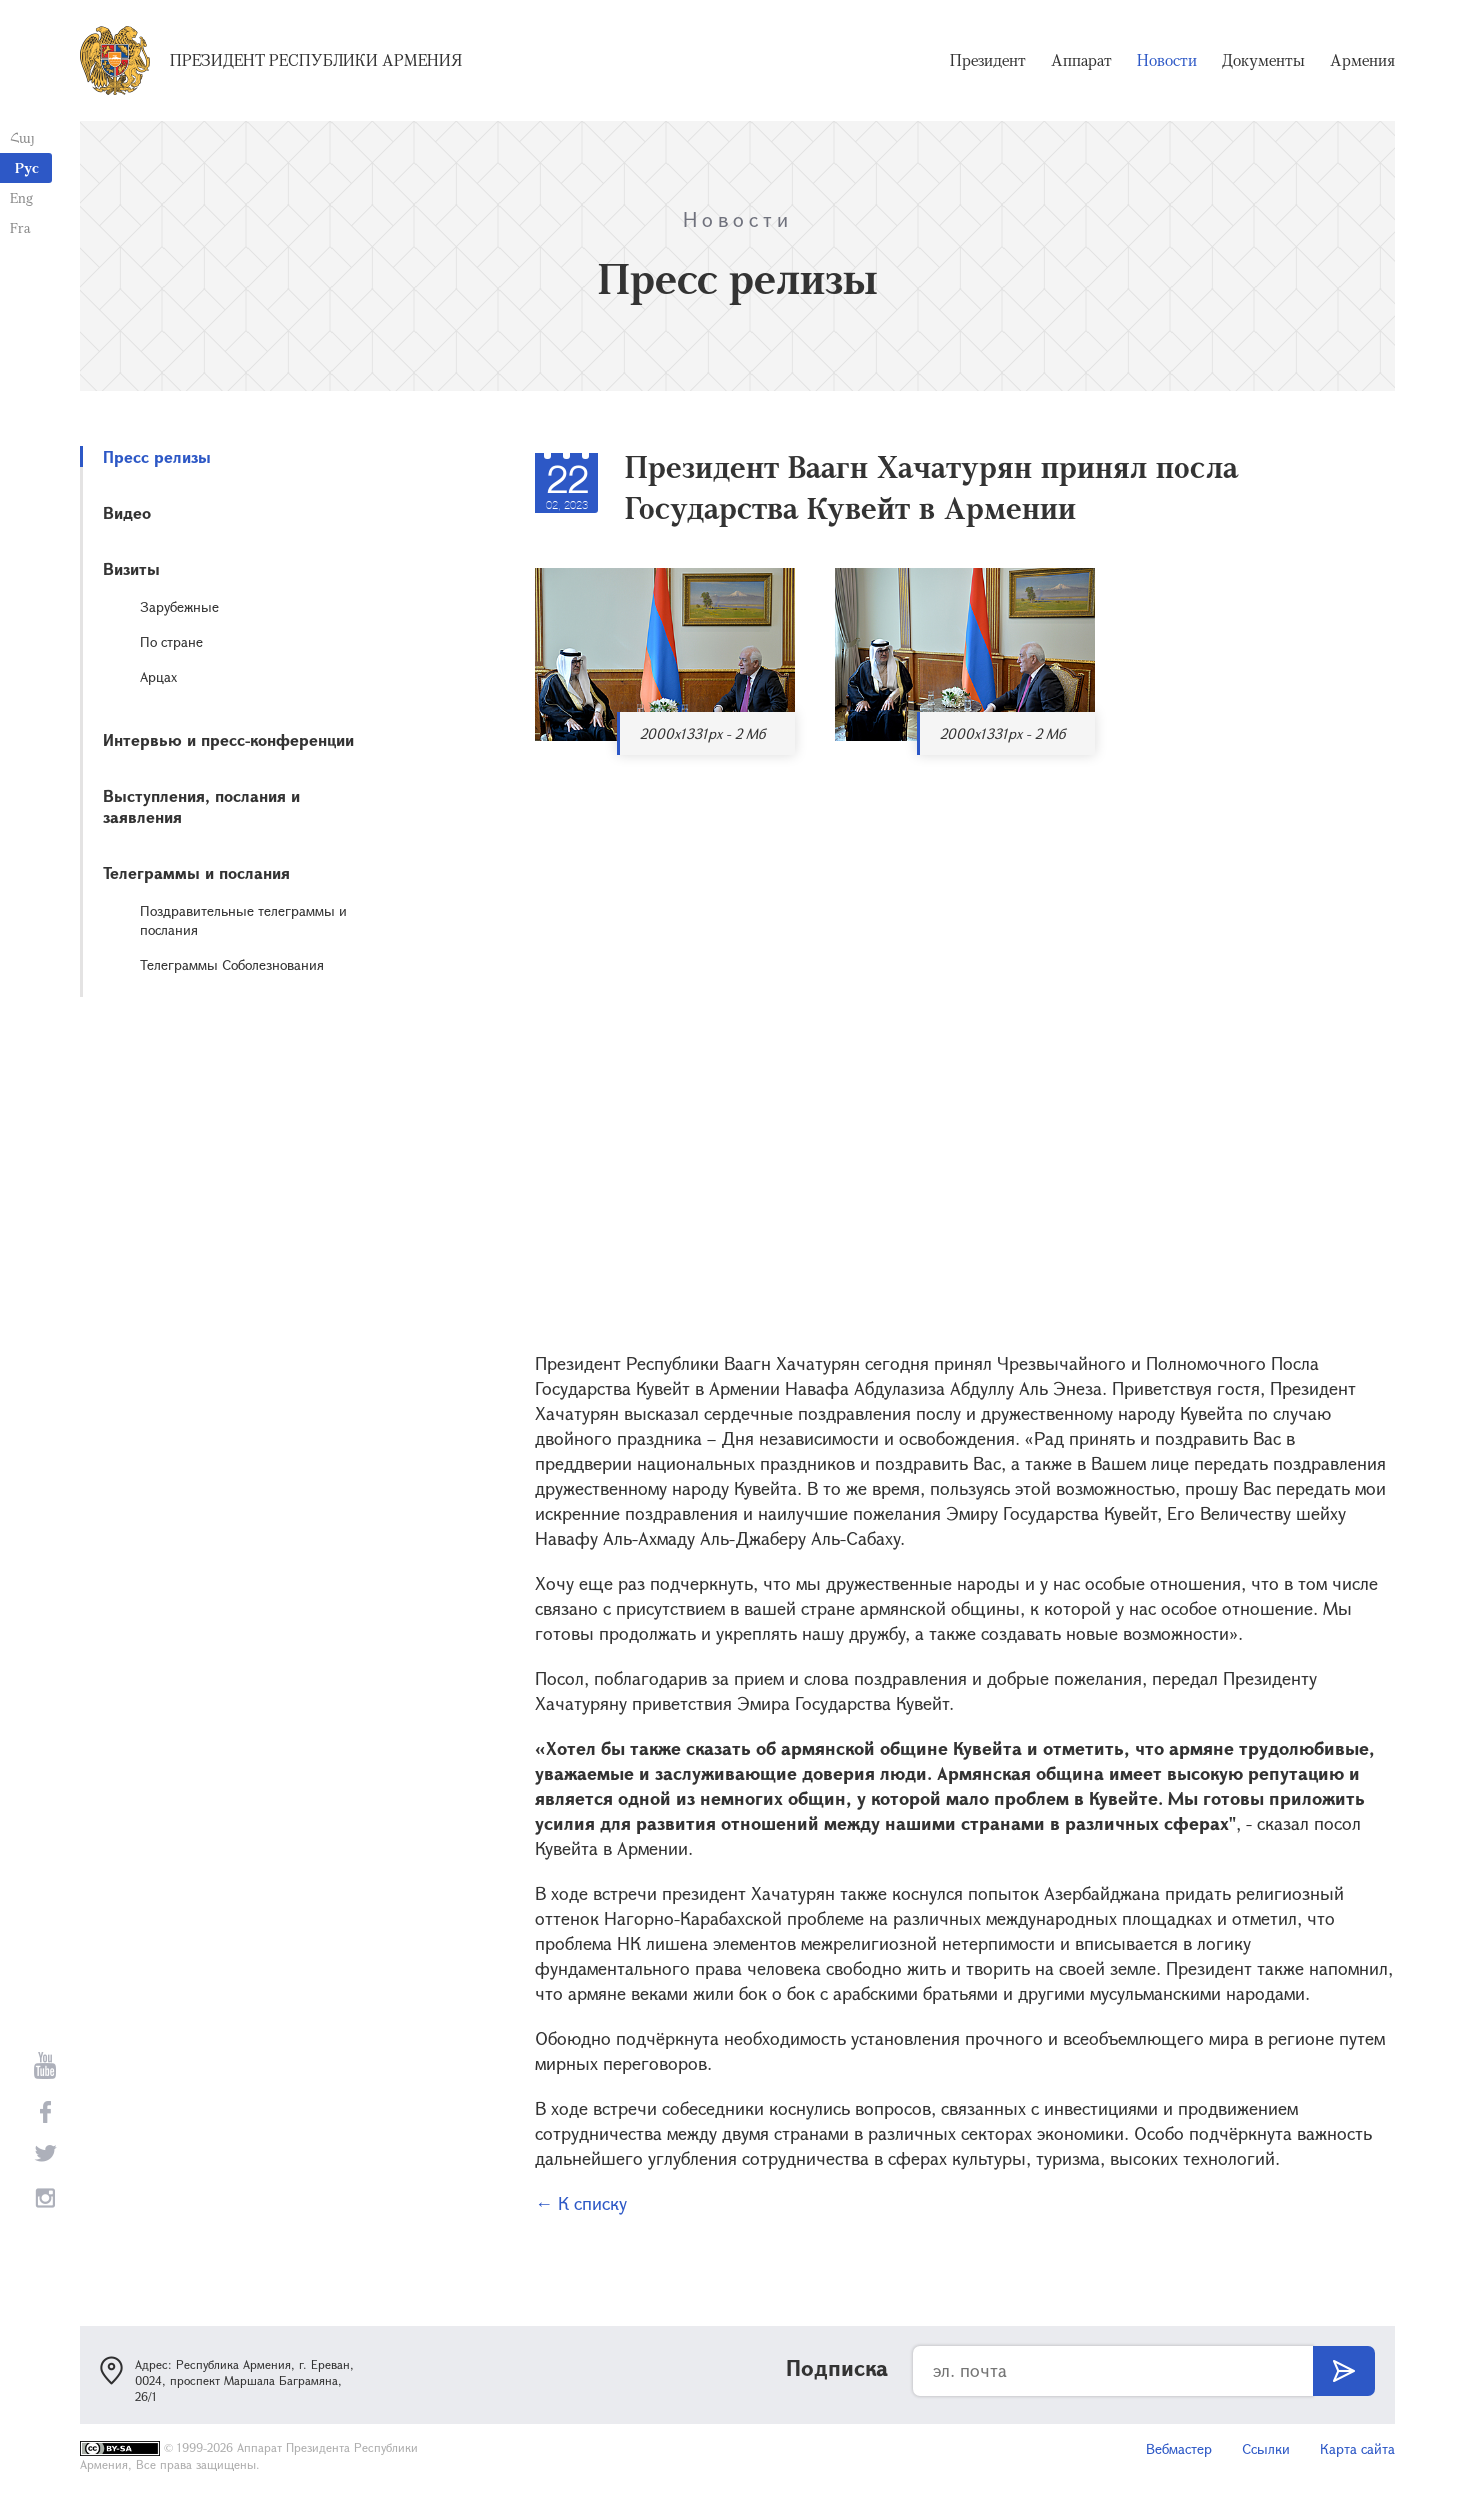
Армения (1362, 60)
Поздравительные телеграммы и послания (243, 920)
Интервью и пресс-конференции (228, 739)
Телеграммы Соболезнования (232, 964)
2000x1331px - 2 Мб (702, 733)
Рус (27, 167)
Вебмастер (1179, 2448)
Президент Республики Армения (316, 60)
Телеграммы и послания (196, 872)
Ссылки (1266, 2448)
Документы (1263, 60)
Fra (20, 227)
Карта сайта (1357, 2448)
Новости (1167, 60)
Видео (127, 512)
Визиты (131, 568)
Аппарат (1081, 60)
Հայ (22, 137)
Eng (21, 197)
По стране (171, 641)
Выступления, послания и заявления (201, 806)
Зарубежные (179, 606)
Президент (988, 60)
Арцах (158, 676)
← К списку (581, 2203)
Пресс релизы (157, 456)
